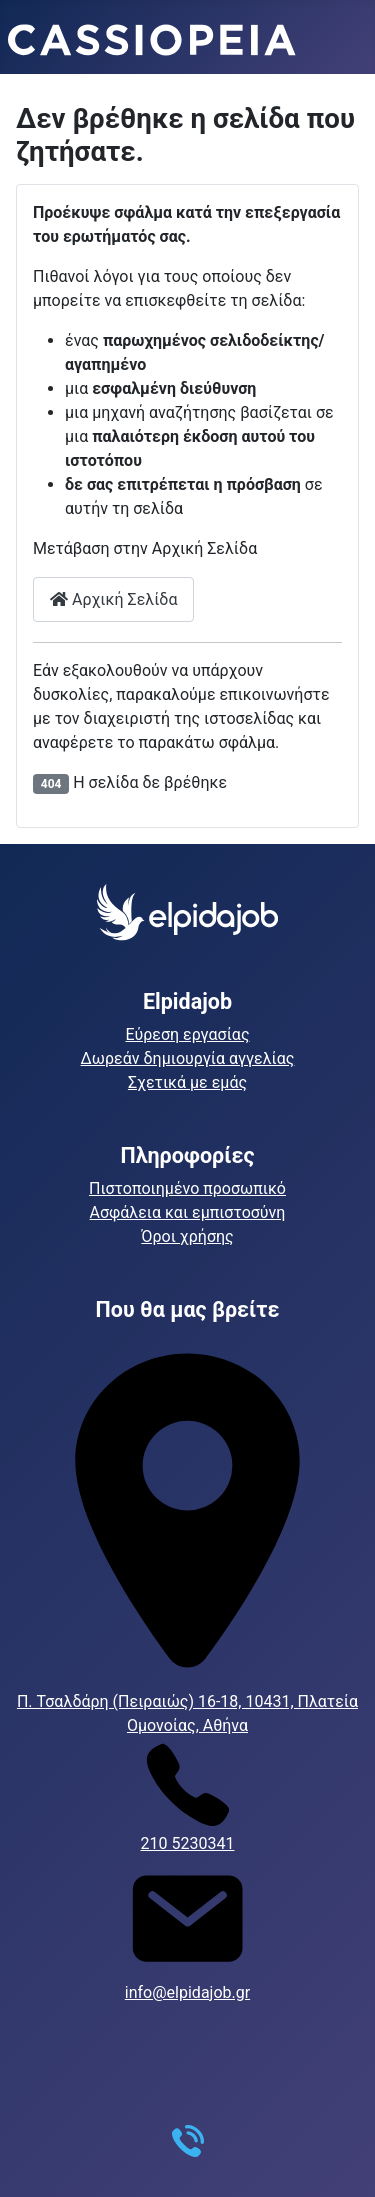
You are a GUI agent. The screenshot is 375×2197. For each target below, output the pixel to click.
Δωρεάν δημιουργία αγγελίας (188, 1058)
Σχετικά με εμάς (187, 1082)
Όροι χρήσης (187, 1236)
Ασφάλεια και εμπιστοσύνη (188, 1212)
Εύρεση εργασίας (188, 1034)
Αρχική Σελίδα (113, 599)
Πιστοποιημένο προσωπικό (187, 1188)
